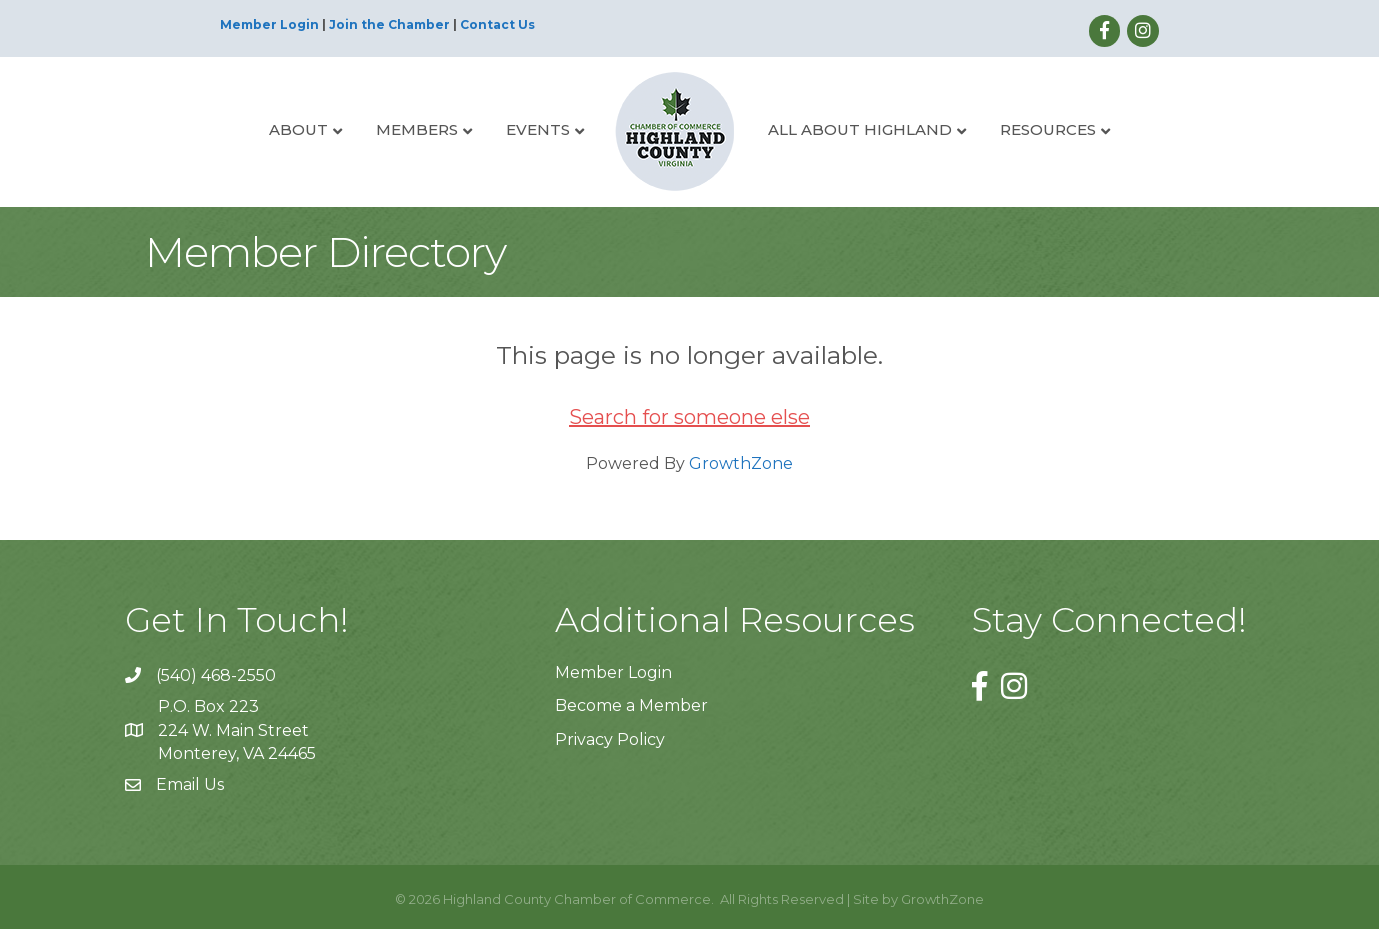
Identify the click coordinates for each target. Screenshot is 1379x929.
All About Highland (860, 129)
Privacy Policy (610, 739)
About (298, 129)
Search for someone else (689, 417)
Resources (1048, 129)
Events (538, 129)
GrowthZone (741, 463)
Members (417, 129)
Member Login (269, 24)
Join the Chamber (389, 24)
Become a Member (631, 705)
